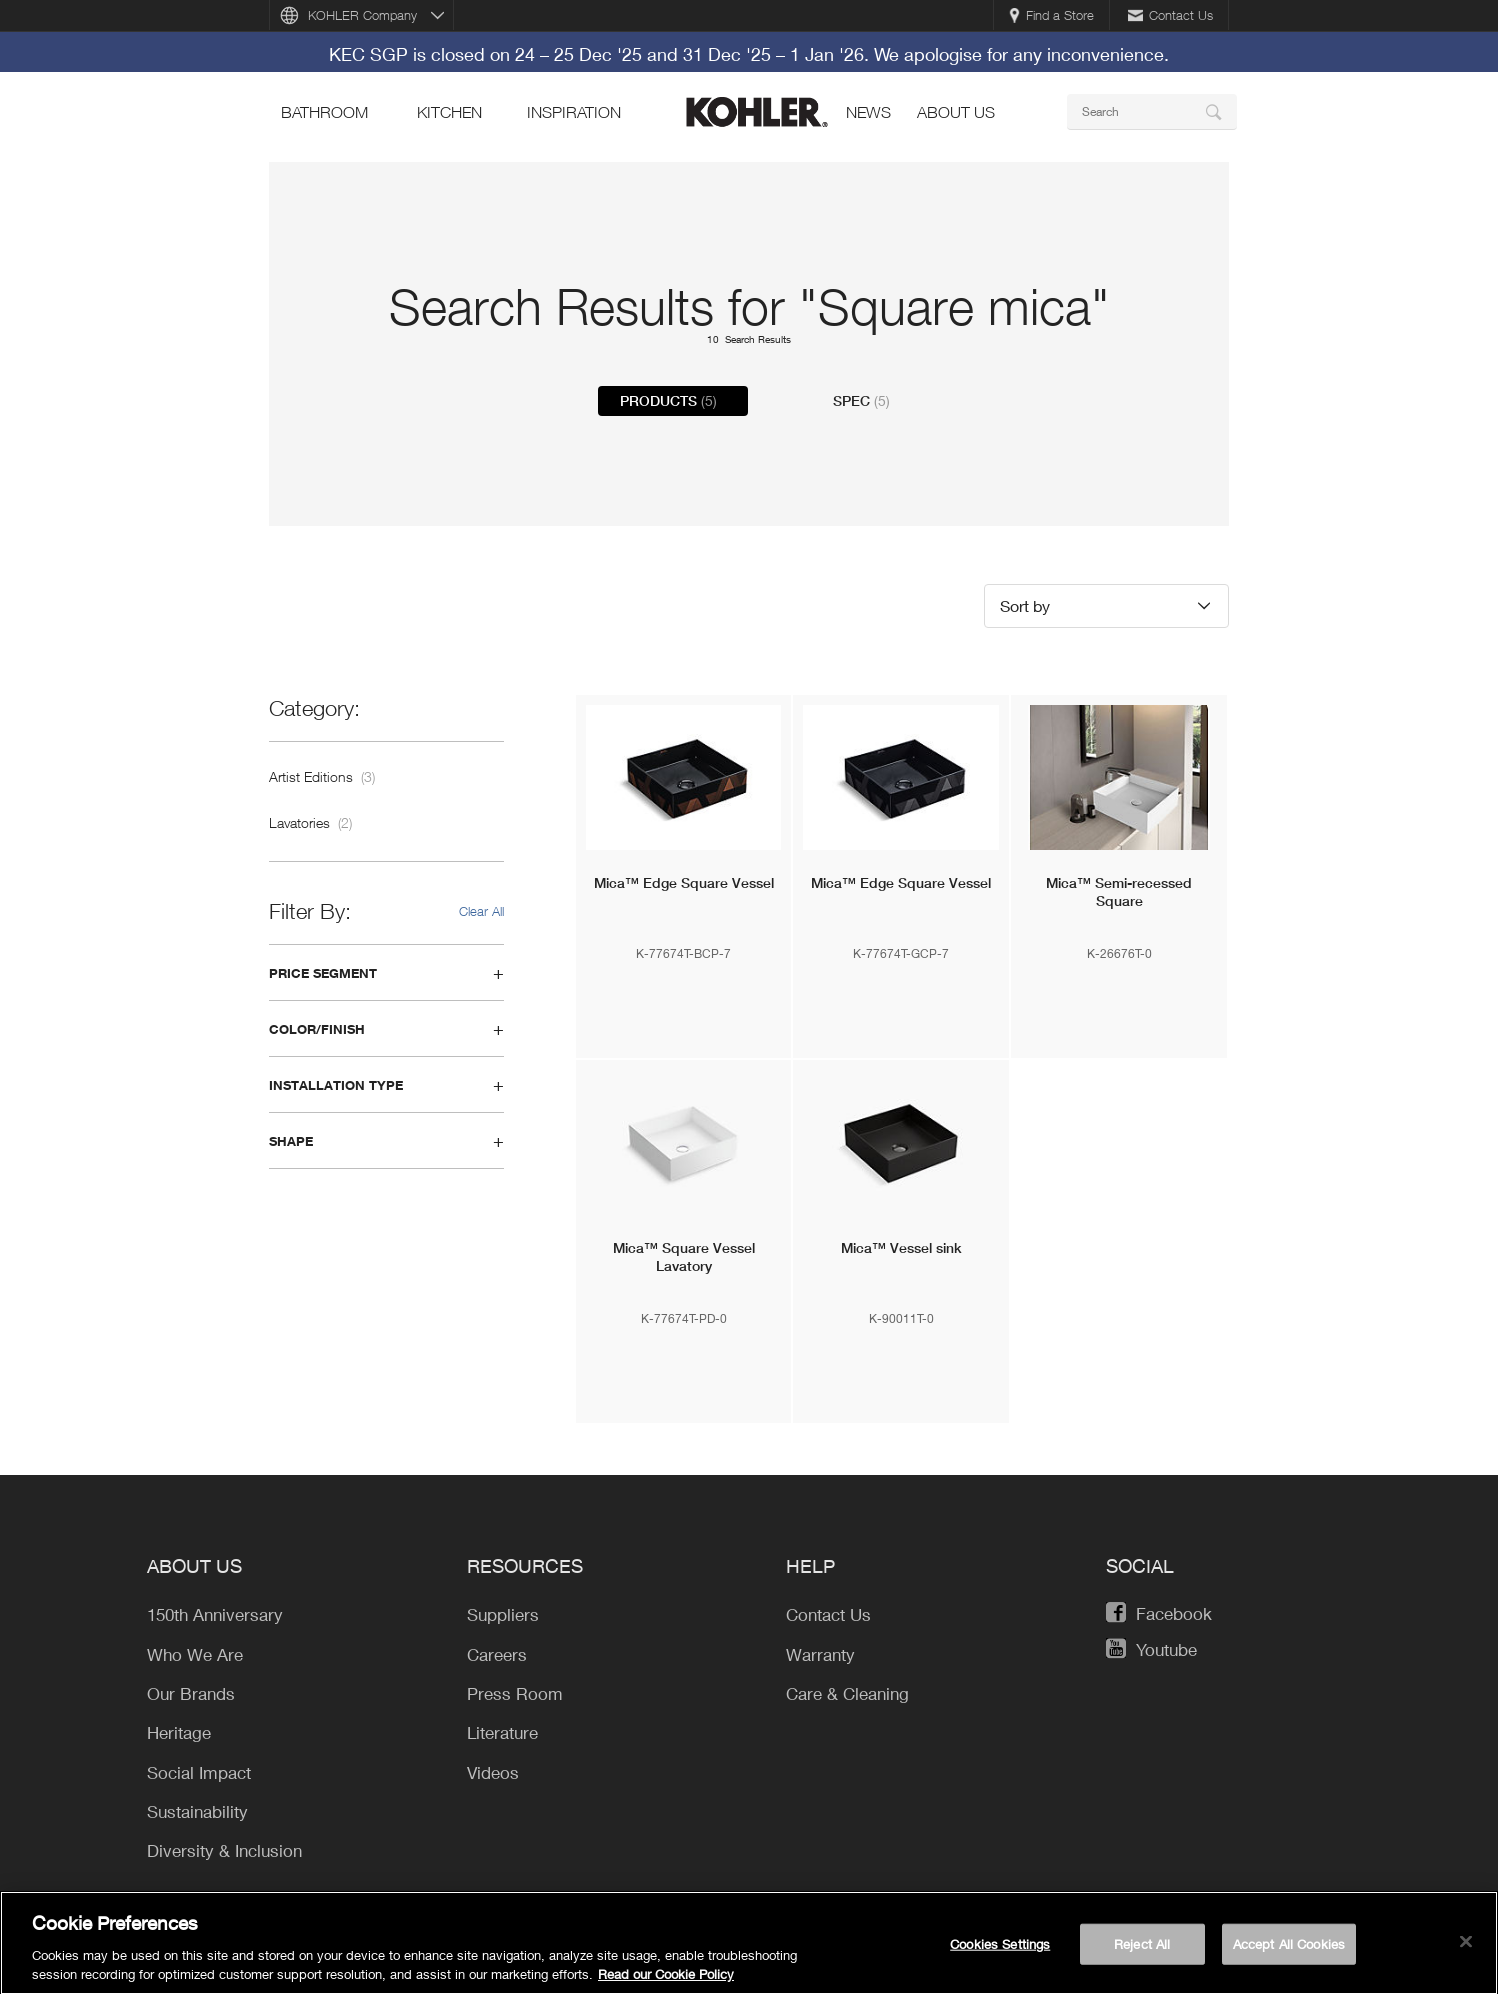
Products (668, 401)
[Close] (1466, 1949)
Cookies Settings (1000, 1951)
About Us (956, 112)
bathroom (324, 112)
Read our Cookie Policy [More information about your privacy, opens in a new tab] (666, 1982)
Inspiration (574, 112)
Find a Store (1051, 15)
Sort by (1025, 605)
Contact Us (1170, 15)
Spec (861, 401)
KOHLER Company (362, 15)
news (868, 112)
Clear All (481, 911)
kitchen (449, 112)
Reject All (1142, 1951)
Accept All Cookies (1289, 1951)
